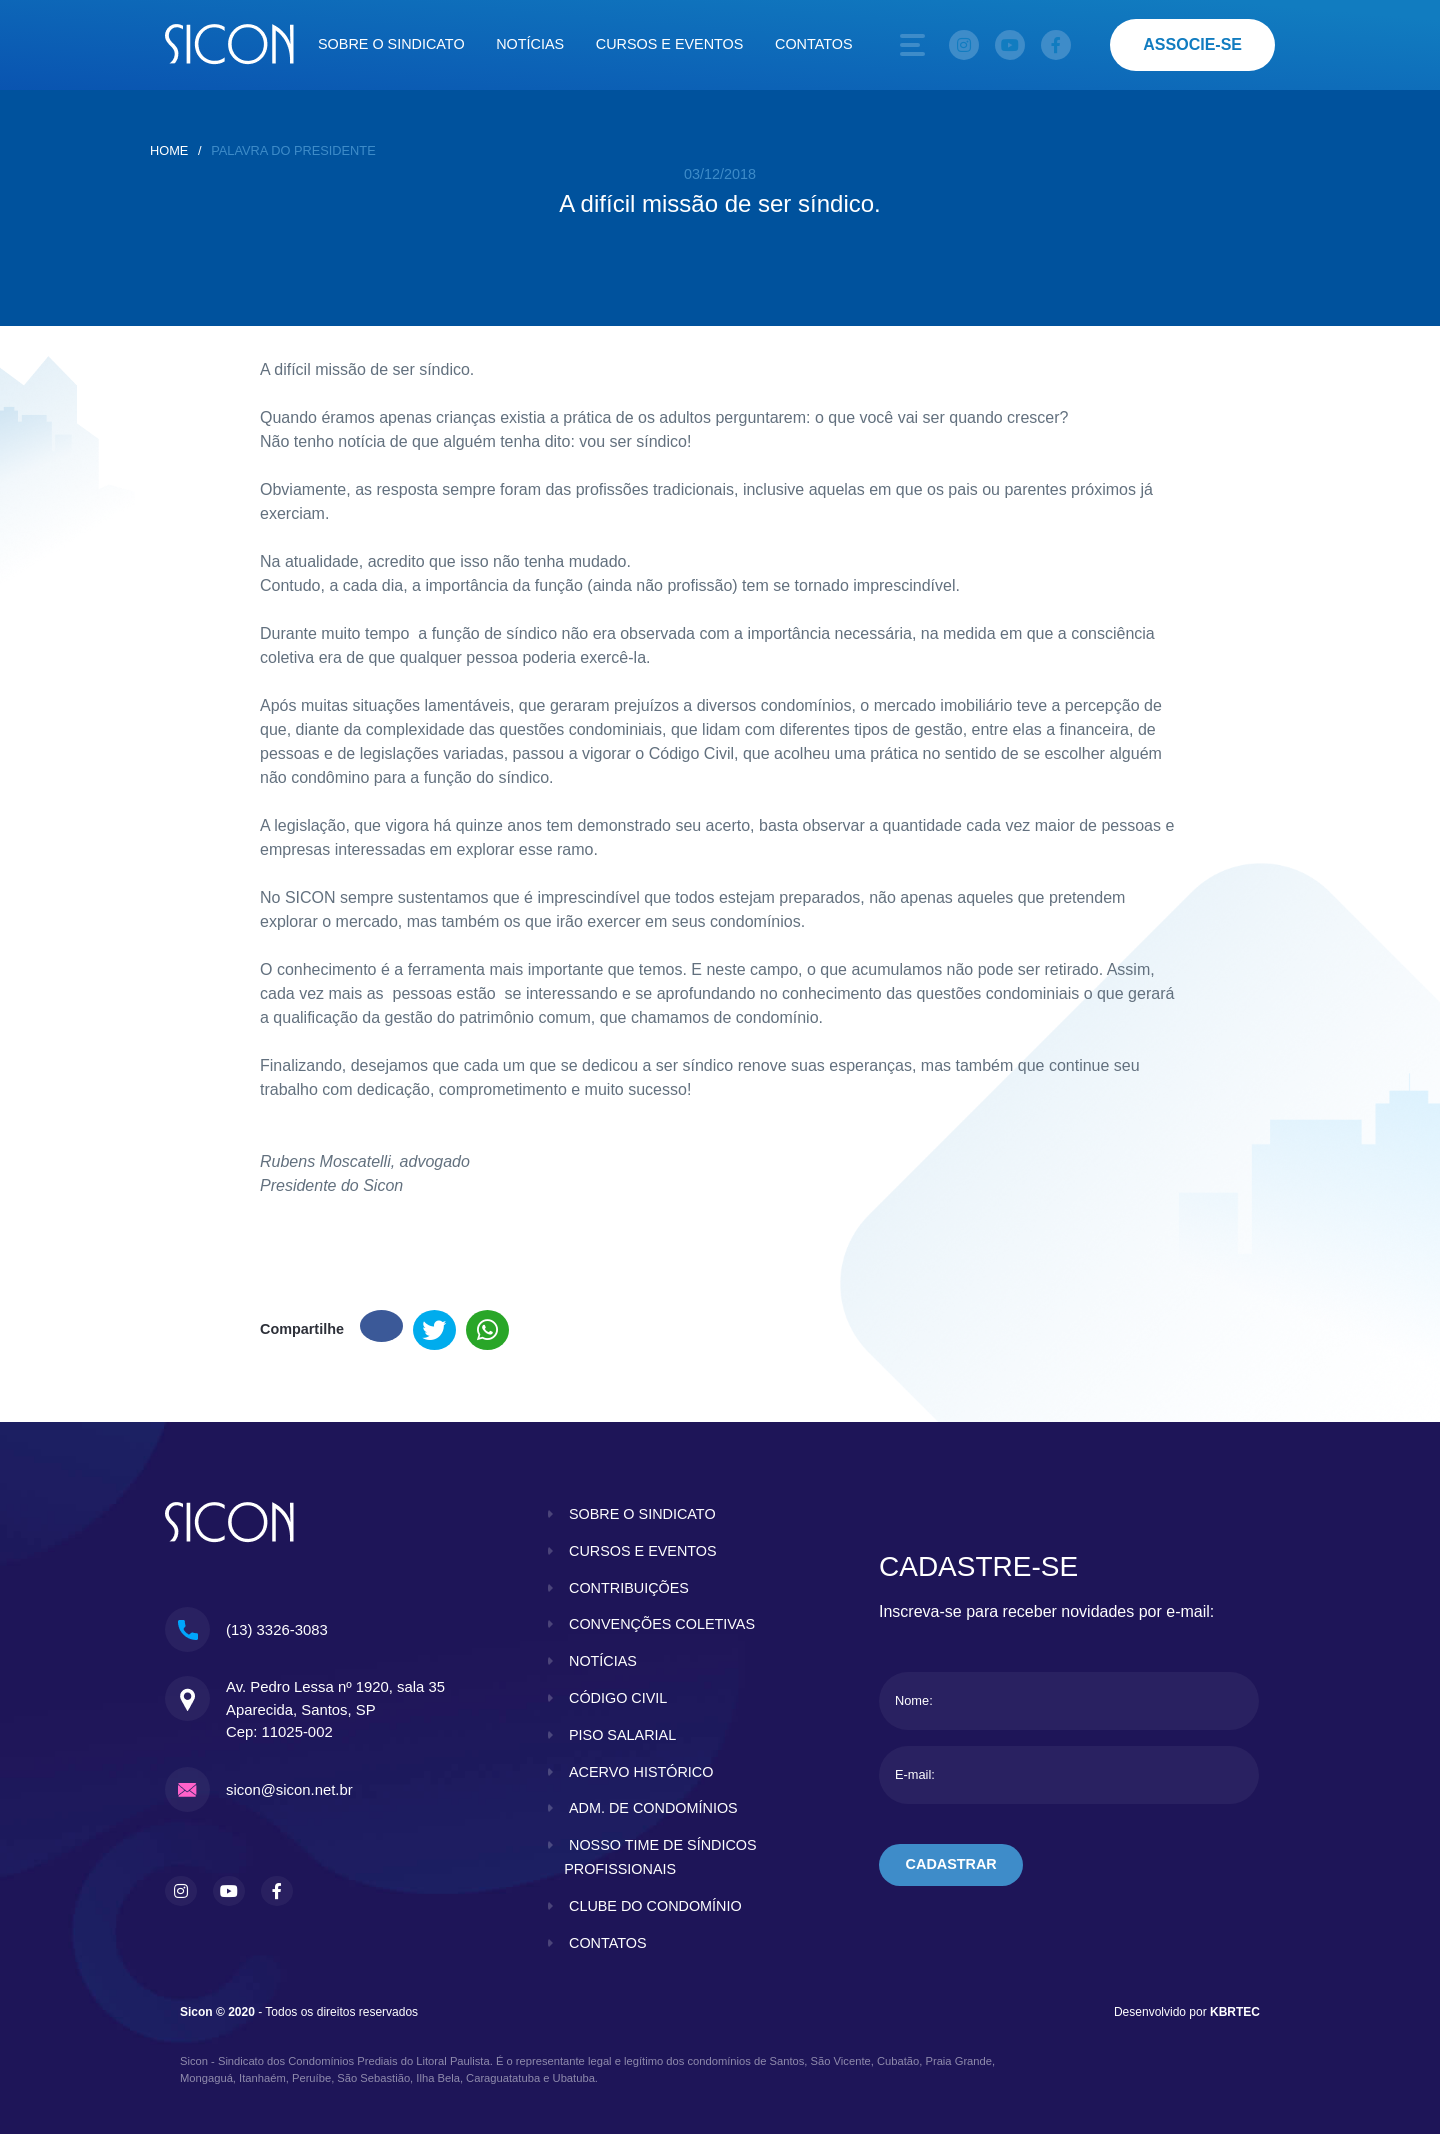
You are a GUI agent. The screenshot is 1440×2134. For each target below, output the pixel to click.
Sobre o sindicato (391, 44)
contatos (608, 1943)
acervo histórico (641, 1772)
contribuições (629, 1588)
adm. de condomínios (653, 1808)
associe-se (1192, 44)
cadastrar (951, 1864)
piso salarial (622, 1735)
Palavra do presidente (293, 150)
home (169, 150)
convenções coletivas (662, 1624)
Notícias (530, 44)
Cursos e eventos (670, 44)
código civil (618, 1698)
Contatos (814, 44)
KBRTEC (1235, 2012)
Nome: (914, 1700)
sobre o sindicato (642, 1514)
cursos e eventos (643, 1551)
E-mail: (915, 1774)
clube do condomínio (655, 1906)
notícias (603, 1661)
